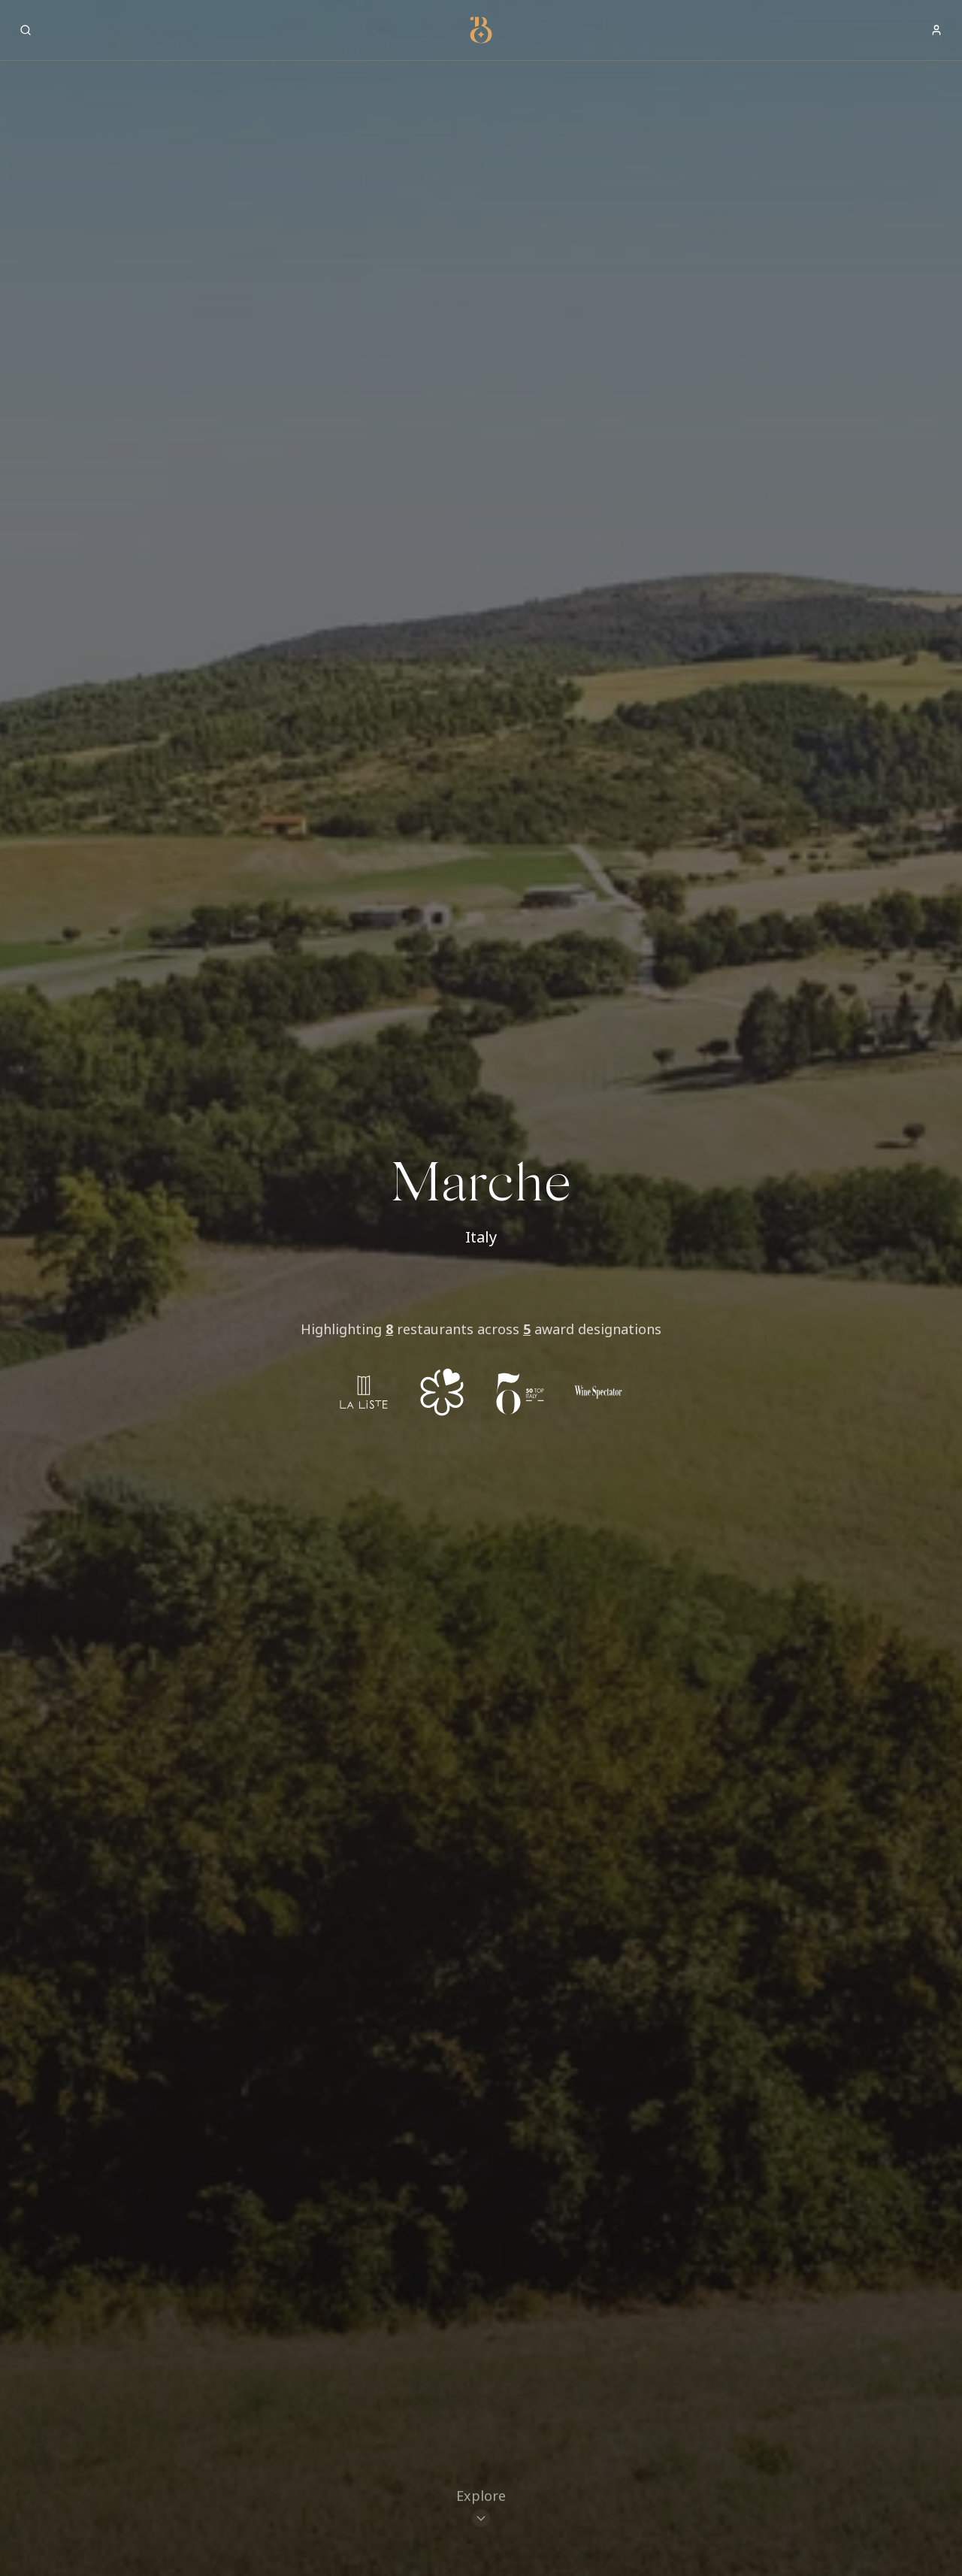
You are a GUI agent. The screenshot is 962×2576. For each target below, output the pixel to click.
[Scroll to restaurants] (481, 2509)
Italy (481, 1237)
